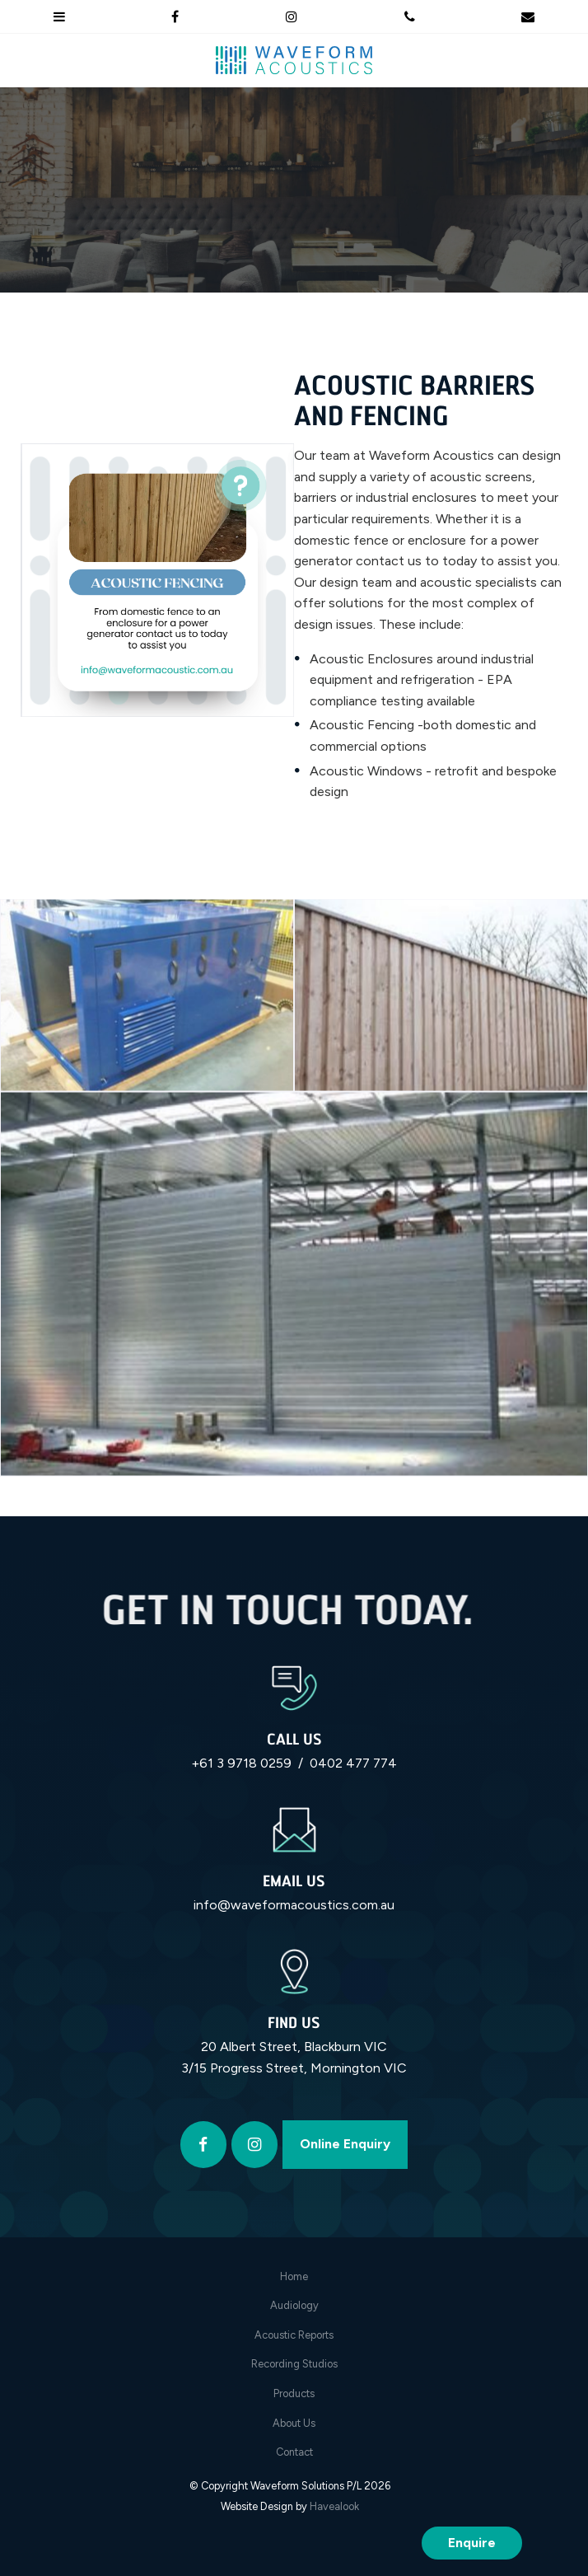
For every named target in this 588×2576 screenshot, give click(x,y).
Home (294, 2276)
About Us (294, 2423)
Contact (294, 2452)
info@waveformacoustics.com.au (294, 1905)
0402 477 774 (353, 1763)
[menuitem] (294, 2277)
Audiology (294, 2305)
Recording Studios (294, 2364)
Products (294, 2393)
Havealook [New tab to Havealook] (334, 2506)
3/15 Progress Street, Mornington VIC (294, 2068)
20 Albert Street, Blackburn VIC (294, 2046)
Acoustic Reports (294, 2335)
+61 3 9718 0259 (241, 1763)
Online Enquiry (345, 2144)
